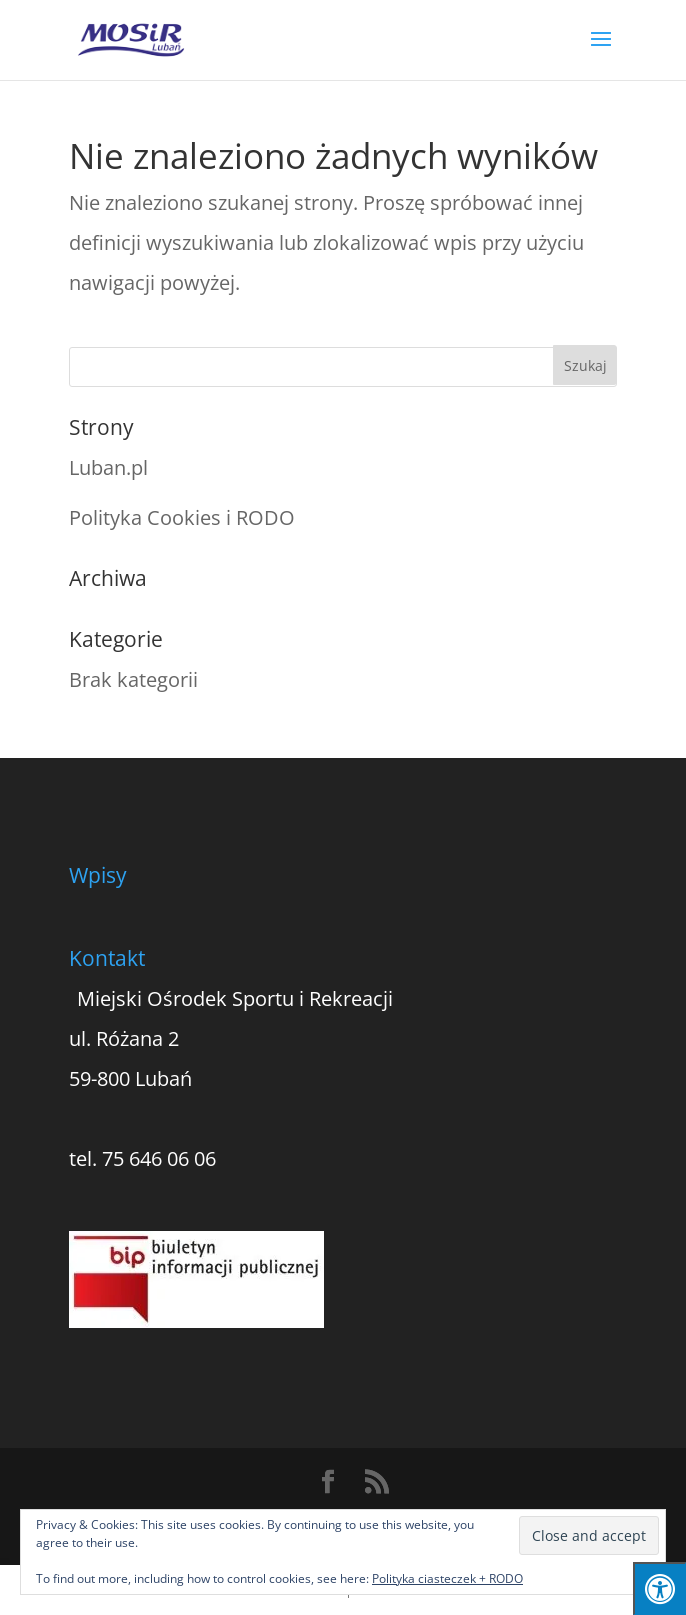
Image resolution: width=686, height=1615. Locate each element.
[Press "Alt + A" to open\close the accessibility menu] (659, 1588)
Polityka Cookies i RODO (182, 517)
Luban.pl (108, 467)
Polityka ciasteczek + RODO (447, 1578)
